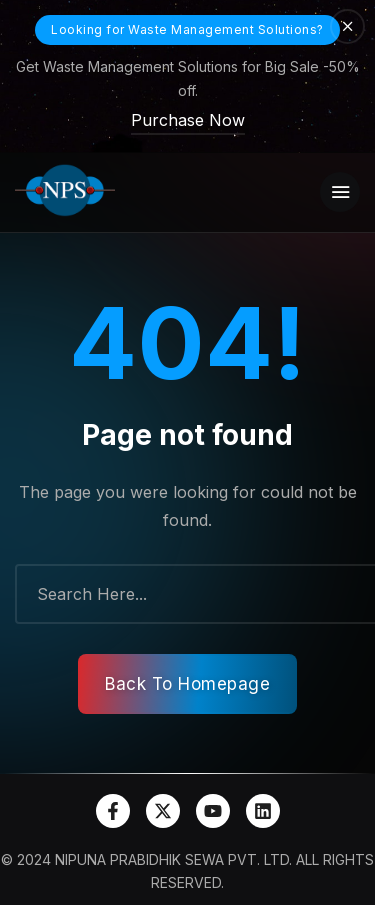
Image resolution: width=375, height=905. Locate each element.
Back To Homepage (187, 684)
